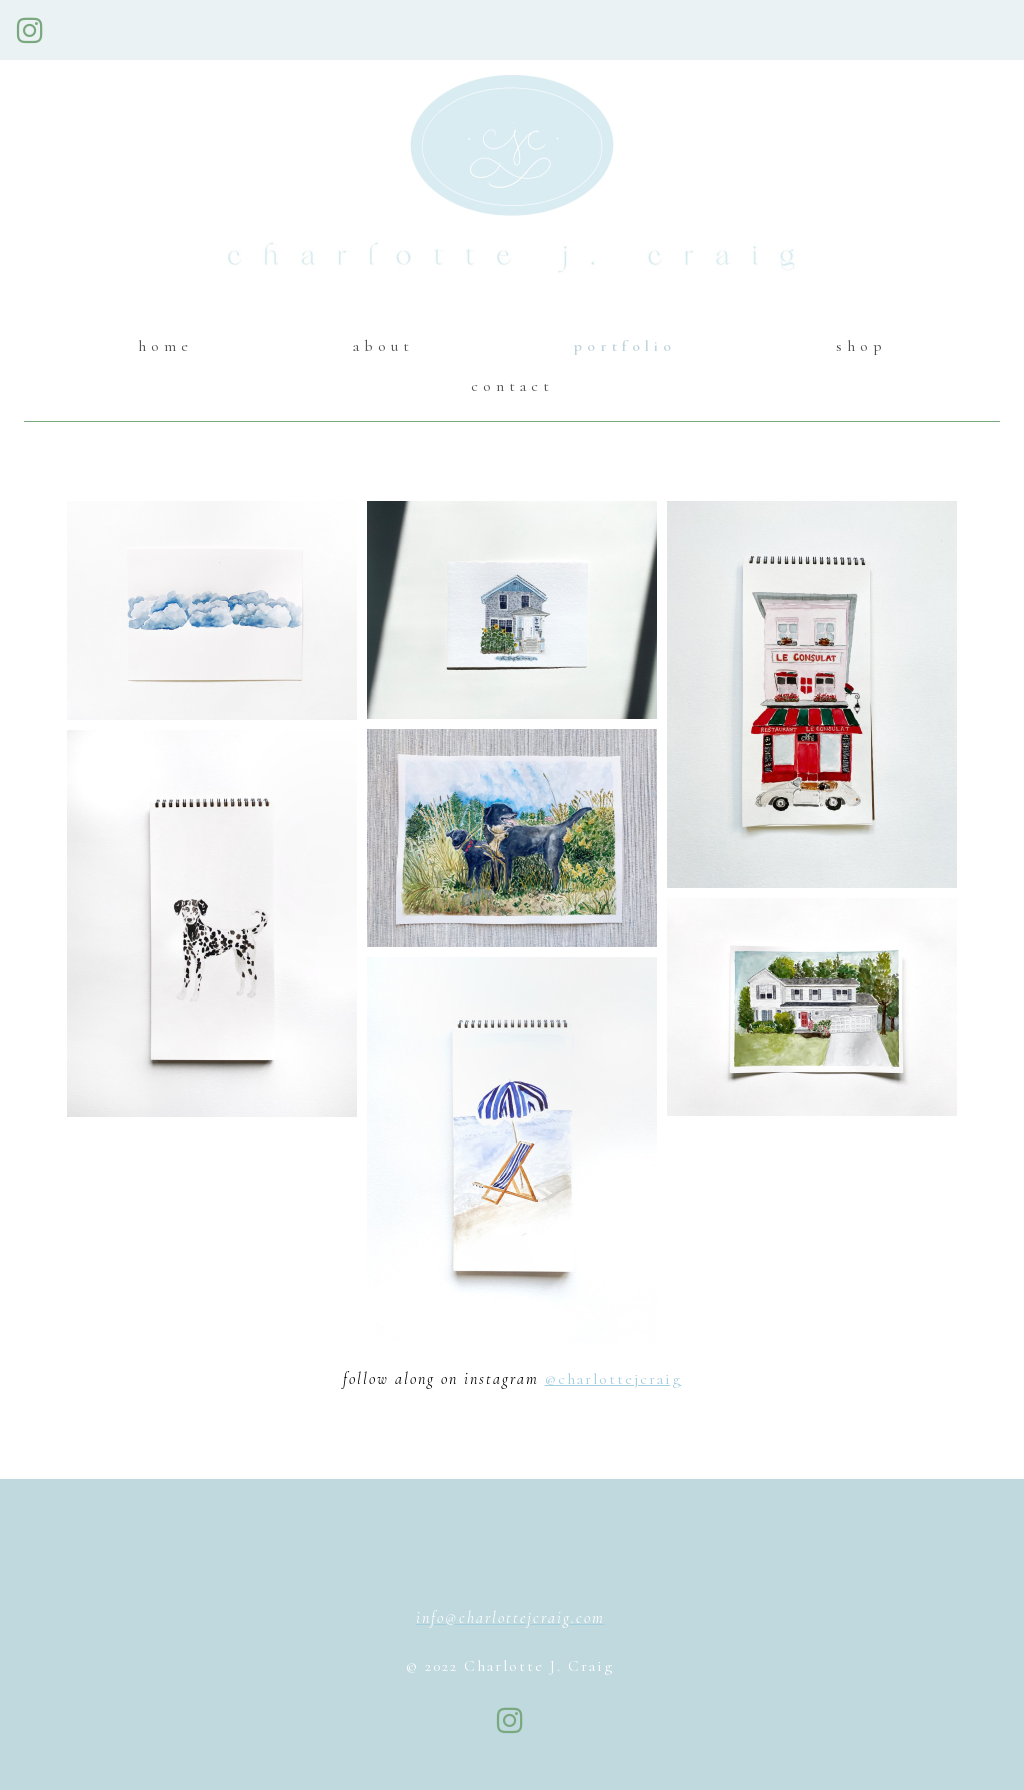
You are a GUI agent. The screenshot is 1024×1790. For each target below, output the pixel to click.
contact (512, 386)
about (383, 346)
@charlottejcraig (613, 1379)
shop (861, 346)
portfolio (625, 346)
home (165, 346)
